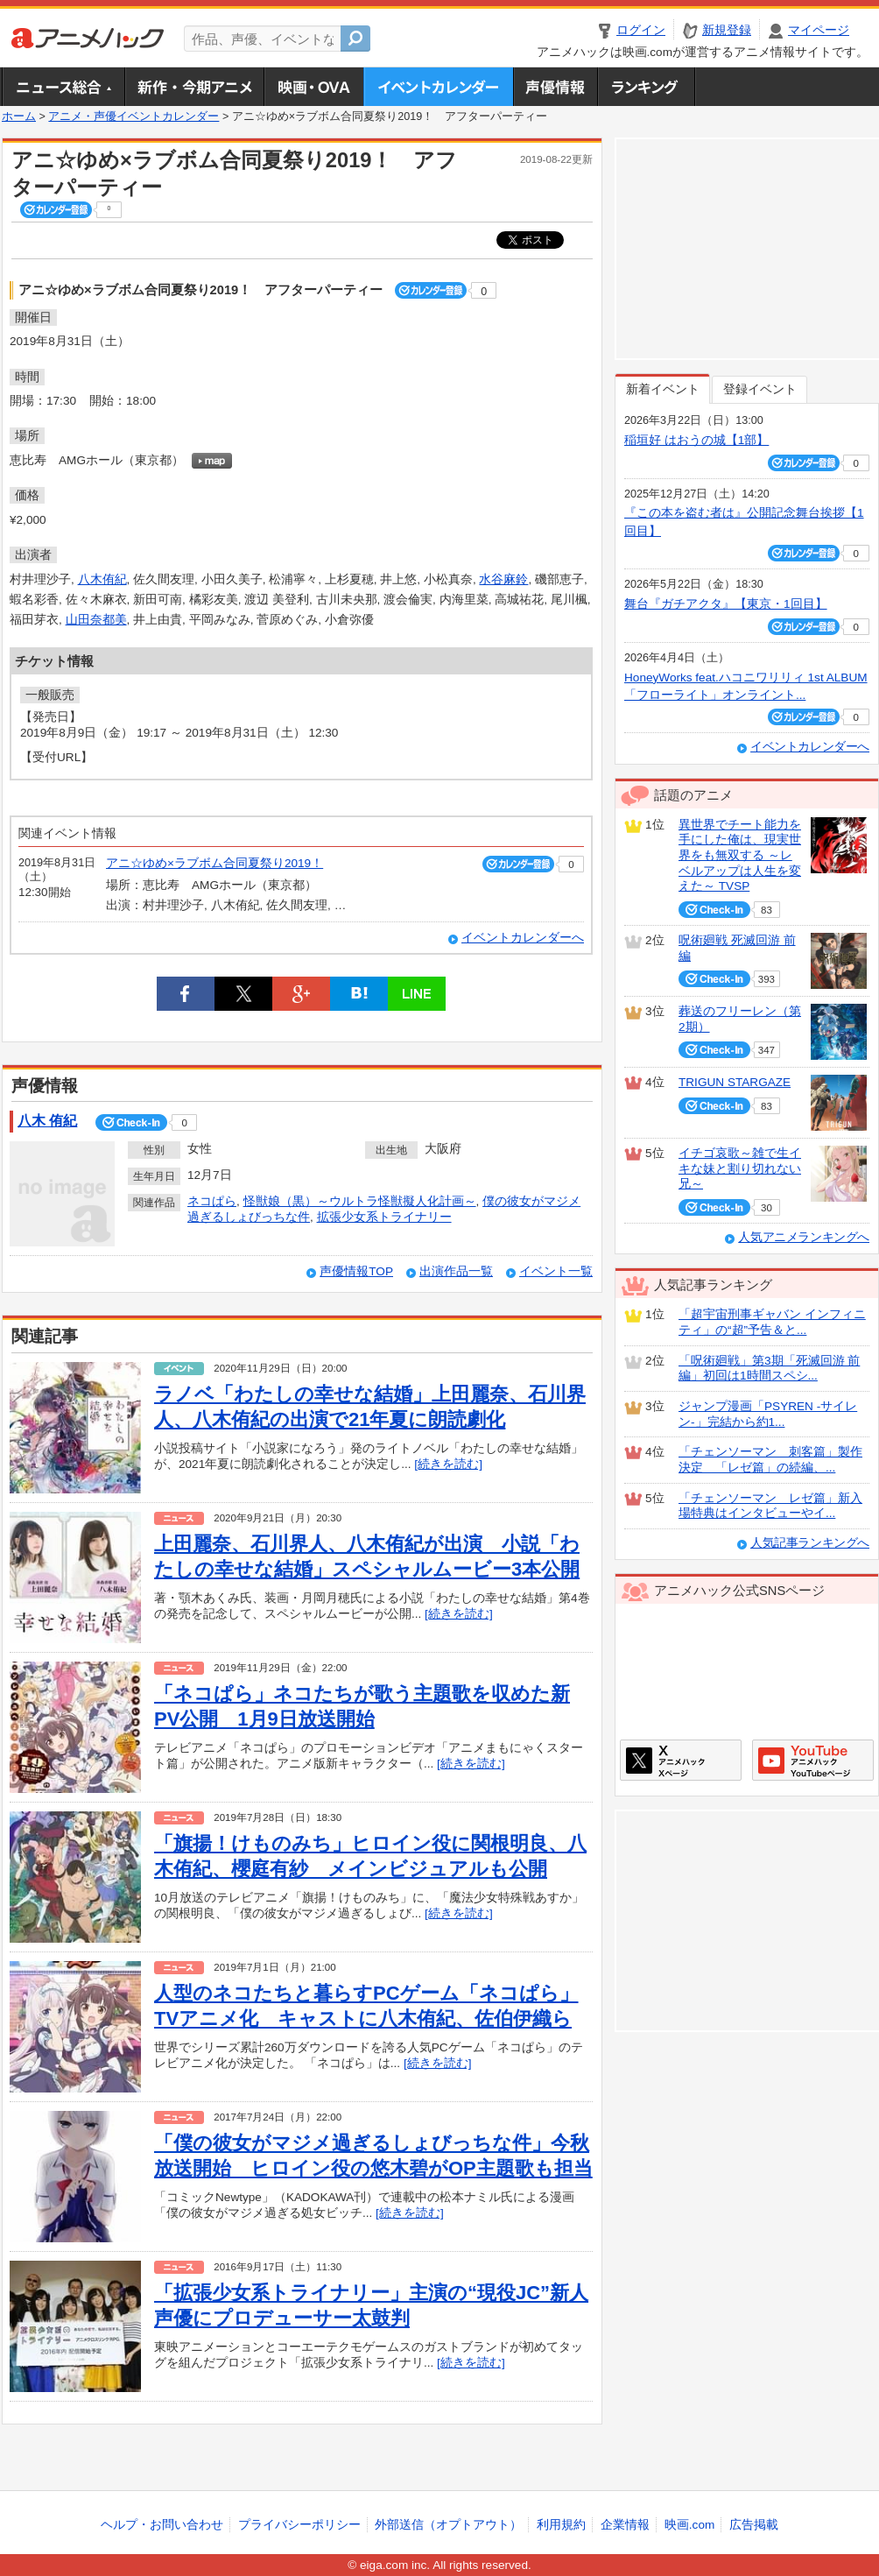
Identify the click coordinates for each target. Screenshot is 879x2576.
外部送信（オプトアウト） (448, 2524)
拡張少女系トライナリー (384, 1217)
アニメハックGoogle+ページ (813, 1760)
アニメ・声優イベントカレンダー (438, 86)
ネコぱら (211, 1201)
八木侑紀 (102, 579)
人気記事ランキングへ (809, 1542)
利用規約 (561, 2524)
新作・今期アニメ (194, 86)
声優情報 (555, 86)
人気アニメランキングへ (803, 1237)
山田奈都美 (96, 619)
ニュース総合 (63, 86)
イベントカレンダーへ (522, 937)
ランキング (646, 86)
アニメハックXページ (681, 1760)
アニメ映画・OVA (313, 86)
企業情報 (625, 2524)
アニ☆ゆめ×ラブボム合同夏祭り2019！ (214, 863)
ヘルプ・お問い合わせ (162, 2524)
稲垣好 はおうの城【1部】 (696, 440)
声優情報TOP (356, 1271)
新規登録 (726, 30)
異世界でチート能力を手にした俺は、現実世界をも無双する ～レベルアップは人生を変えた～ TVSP (740, 855)
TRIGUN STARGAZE (735, 1082)
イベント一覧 (556, 1271)
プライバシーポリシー (299, 2524)
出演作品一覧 (456, 1271)
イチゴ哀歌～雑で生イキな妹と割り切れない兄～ (740, 1168)
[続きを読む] (448, 1464)
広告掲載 (753, 2524)
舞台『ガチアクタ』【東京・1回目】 (725, 603)
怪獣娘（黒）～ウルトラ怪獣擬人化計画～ (359, 1201)
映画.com (689, 2524)
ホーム (19, 116)
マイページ (818, 30)
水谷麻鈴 (503, 579)
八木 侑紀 (47, 1120)
